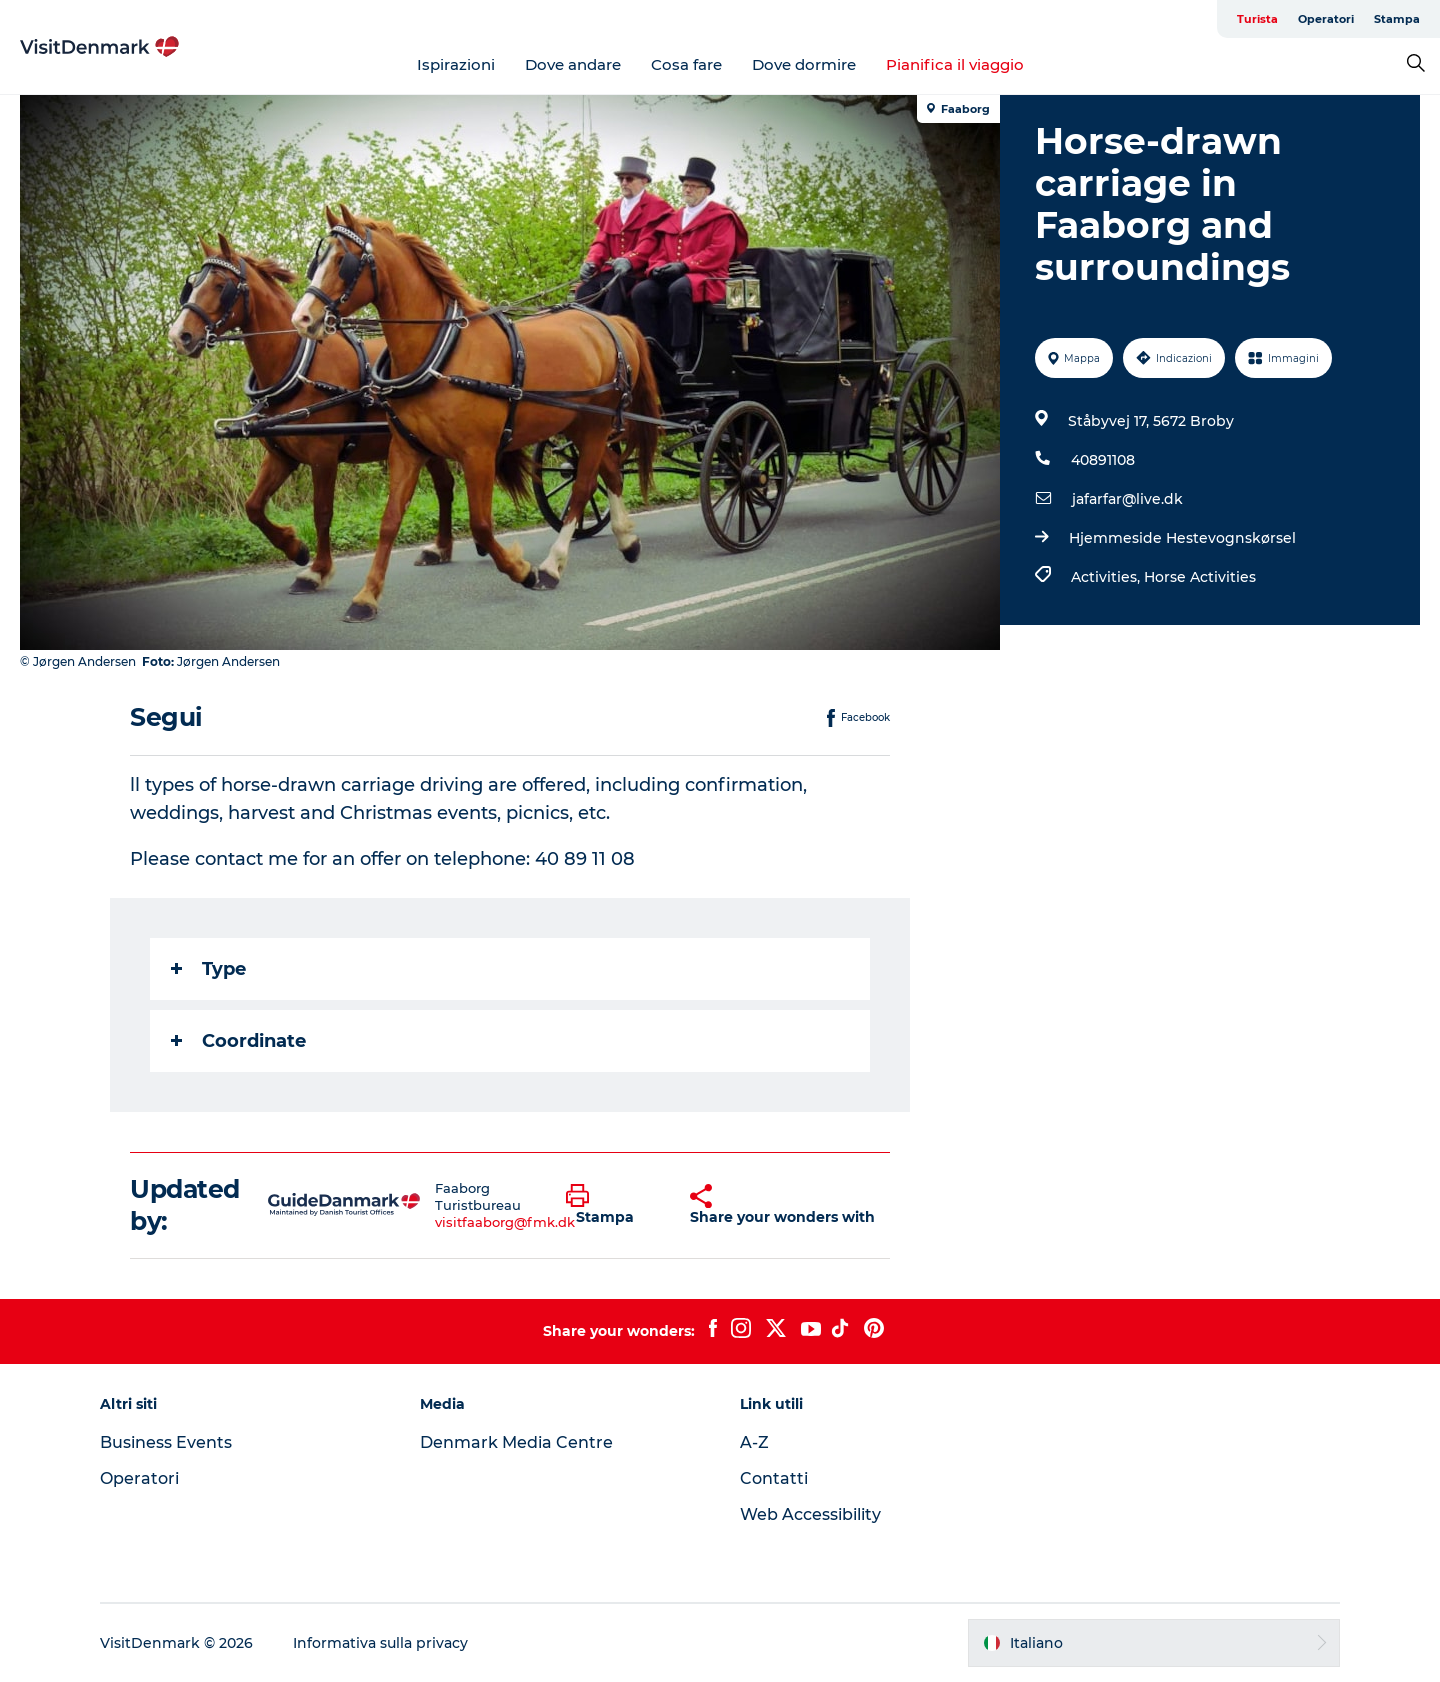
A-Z (754, 1442)
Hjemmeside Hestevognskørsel (1182, 538)
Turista (1257, 19)
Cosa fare (686, 64)
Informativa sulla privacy (380, 1643)
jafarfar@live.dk (1127, 499)
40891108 (1103, 460)
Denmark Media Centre (516, 1442)
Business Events (166, 1442)
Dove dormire (804, 64)
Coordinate (238, 1041)
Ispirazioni (456, 64)
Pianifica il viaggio (955, 64)
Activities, (1107, 577)
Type (208, 969)
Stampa (1397, 19)
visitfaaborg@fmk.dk (505, 1222)
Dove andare (573, 64)
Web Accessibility (810, 1514)
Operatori (1326, 19)
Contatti (774, 1478)
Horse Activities (1200, 577)
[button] (612, 1205)
